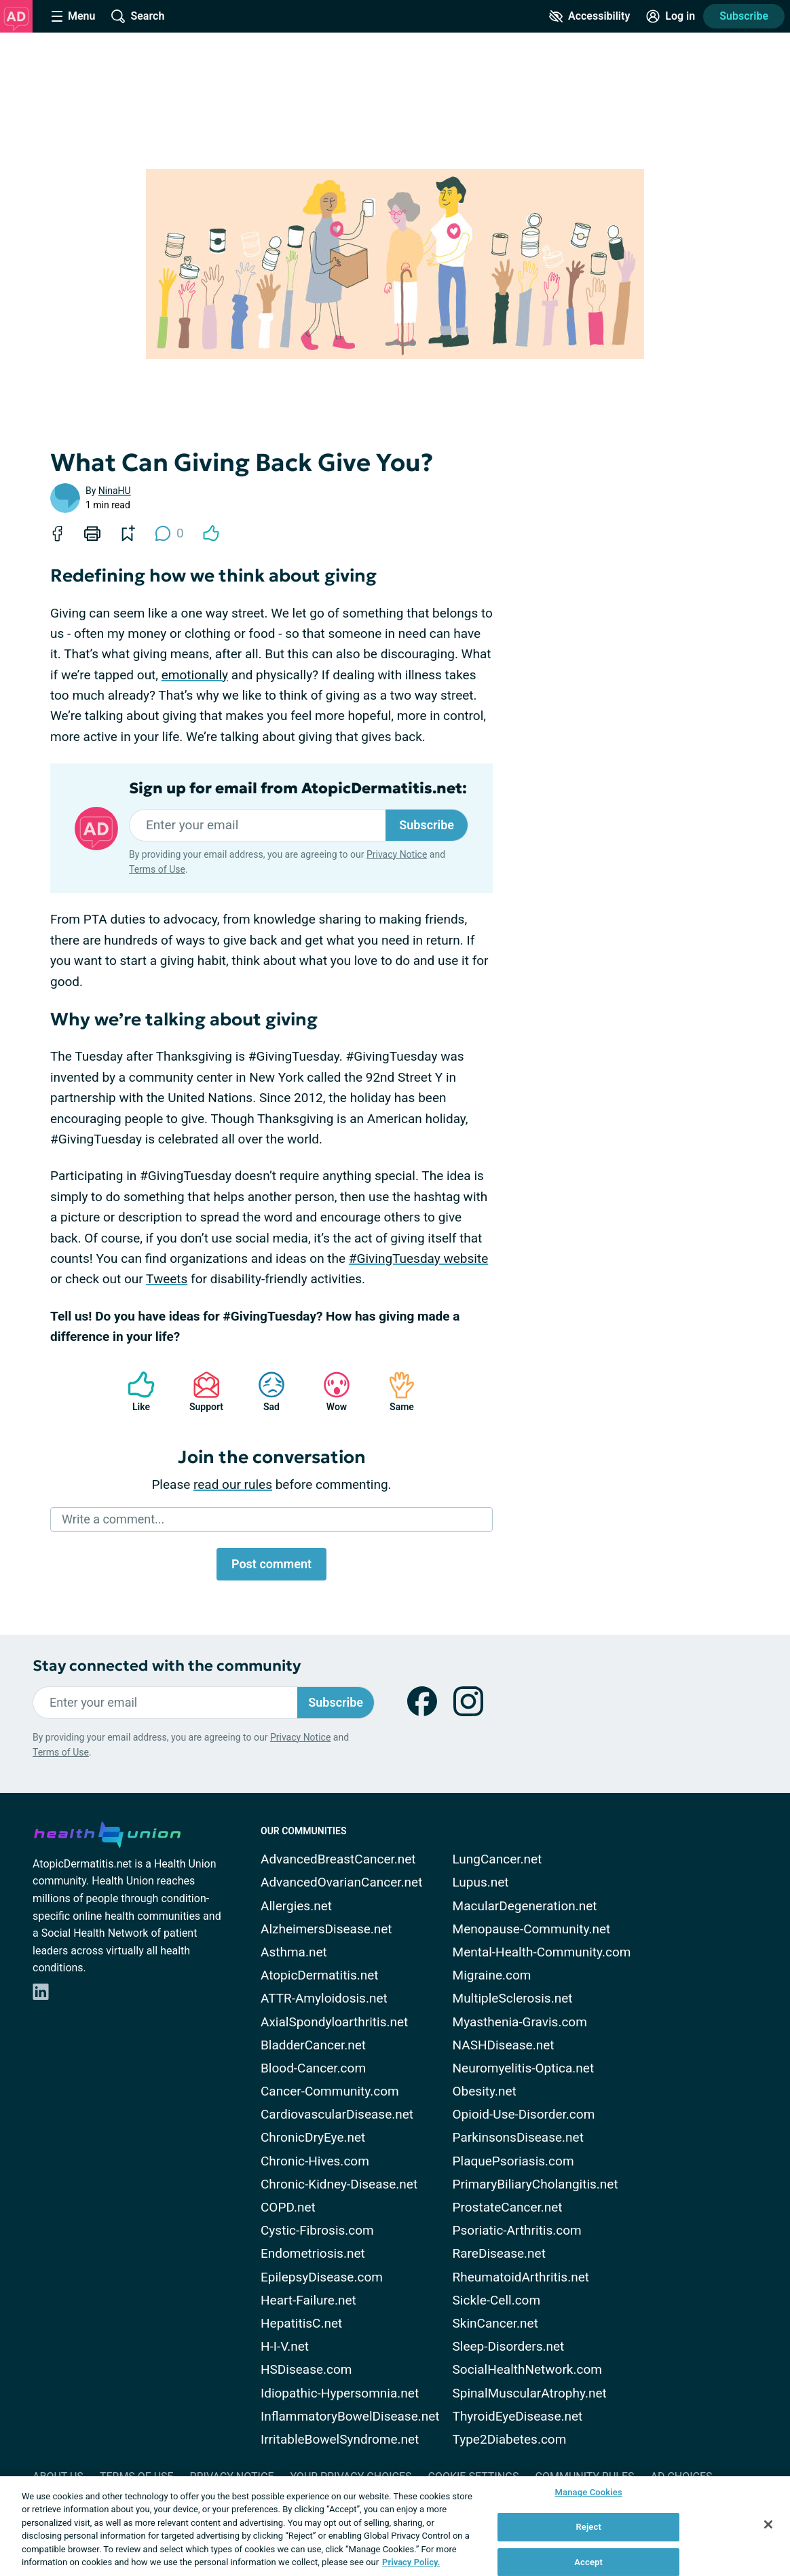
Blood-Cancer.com (313, 2068)
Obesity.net (484, 2091)
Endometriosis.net (313, 2253)
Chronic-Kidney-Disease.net (339, 2184)
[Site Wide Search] (138, 16)
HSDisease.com (306, 2369)
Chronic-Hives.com (315, 2161)
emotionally (195, 675)
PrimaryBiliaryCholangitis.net (535, 2184)
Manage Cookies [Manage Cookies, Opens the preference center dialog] (588, 2493)
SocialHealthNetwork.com (527, 2369)
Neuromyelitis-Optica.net (524, 2068)
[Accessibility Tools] (589, 16)
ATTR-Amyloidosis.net (324, 1998)
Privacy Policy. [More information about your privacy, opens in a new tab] (411, 2562)
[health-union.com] (107, 1832)
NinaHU (114, 490)
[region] (395, 2526)
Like (134, 1391)
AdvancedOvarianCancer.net (341, 1882)
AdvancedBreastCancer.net (338, 1859)
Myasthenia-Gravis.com (520, 2022)
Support (201, 1391)
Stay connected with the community (167, 1665)
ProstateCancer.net (508, 2207)
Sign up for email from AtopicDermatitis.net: (298, 788)
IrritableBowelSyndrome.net (340, 2439)
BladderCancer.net (313, 2045)
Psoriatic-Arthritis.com (517, 2230)
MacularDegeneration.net (525, 1906)
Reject (588, 2527)
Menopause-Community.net (532, 1929)
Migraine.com (492, 1975)
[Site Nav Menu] (73, 16)
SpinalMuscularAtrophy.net (530, 2393)
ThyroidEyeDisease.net (518, 2416)
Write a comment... (113, 1519)
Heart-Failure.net (308, 2300)
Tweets (166, 1279)
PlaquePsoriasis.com (513, 2161)
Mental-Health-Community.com (542, 1952)
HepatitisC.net (301, 2323)
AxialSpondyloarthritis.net (334, 2022)
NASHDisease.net (503, 2045)
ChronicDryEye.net (313, 2137)
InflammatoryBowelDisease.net (350, 2416)
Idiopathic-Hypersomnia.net (340, 2393)
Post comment (271, 1564)
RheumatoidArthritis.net (521, 2277)
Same (395, 1391)
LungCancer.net (497, 1859)
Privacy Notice (396, 854)
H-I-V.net (285, 2346)
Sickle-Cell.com (497, 2300)
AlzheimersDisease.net (326, 1929)
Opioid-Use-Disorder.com (524, 2114)
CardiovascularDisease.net (337, 2114)
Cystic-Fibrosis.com (317, 2230)
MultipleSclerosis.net (513, 1998)
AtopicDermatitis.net (320, 1975)
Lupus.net (481, 1882)
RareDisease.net (499, 2253)
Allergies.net (296, 1906)
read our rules (232, 1484)
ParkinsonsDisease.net (518, 2137)
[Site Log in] (670, 16)
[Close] (768, 2524)
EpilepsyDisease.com (322, 2277)
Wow (329, 1391)
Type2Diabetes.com (510, 2439)
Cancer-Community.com (330, 2091)
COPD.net (288, 2207)
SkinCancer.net (495, 2323)
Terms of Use (157, 869)
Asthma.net (294, 1952)
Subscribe (743, 16)
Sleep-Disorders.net (509, 2346)
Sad (264, 1391)
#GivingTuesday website (418, 1258)
